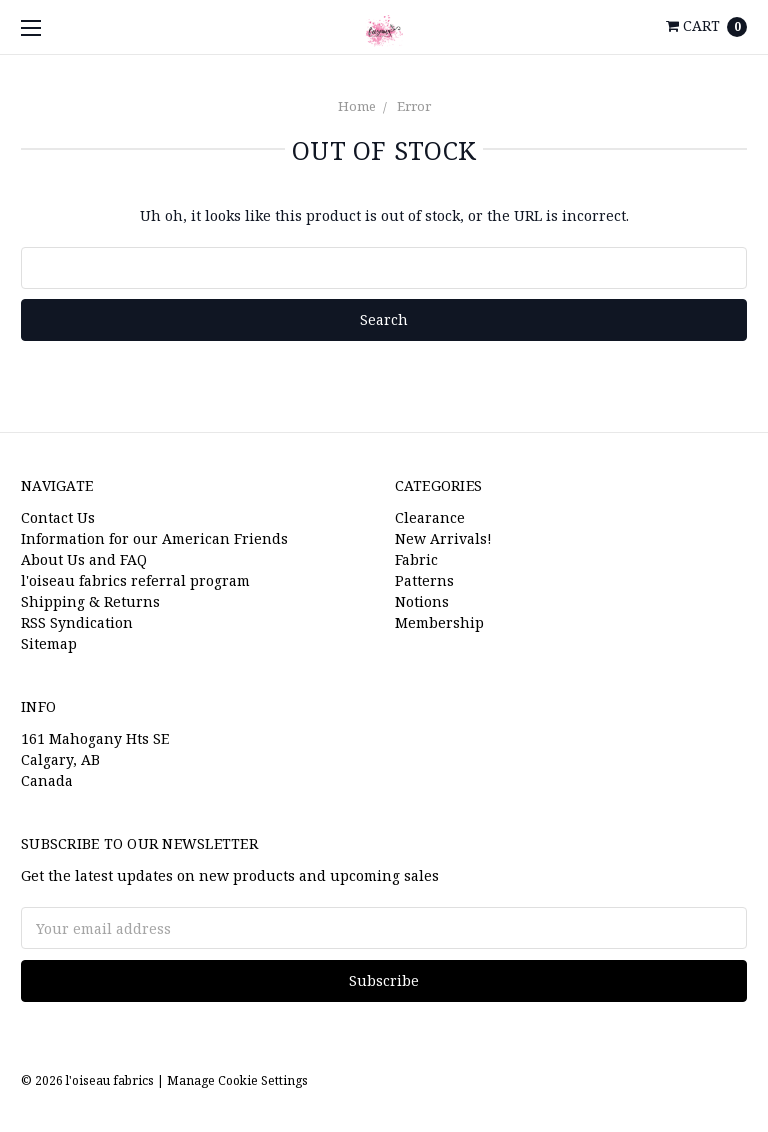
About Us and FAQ (84, 559)
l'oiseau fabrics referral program (135, 580)
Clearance (430, 517)
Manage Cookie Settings (237, 1080)
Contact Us (58, 517)
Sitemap (49, 643)
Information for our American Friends (154, 538)
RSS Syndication (77, 622)
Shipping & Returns (90, 601)
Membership (439, 622)
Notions (422, 601)
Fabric (416, 559)
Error (414, 106)
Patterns (424, 580)
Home (357, 106)
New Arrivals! (443, 538)
